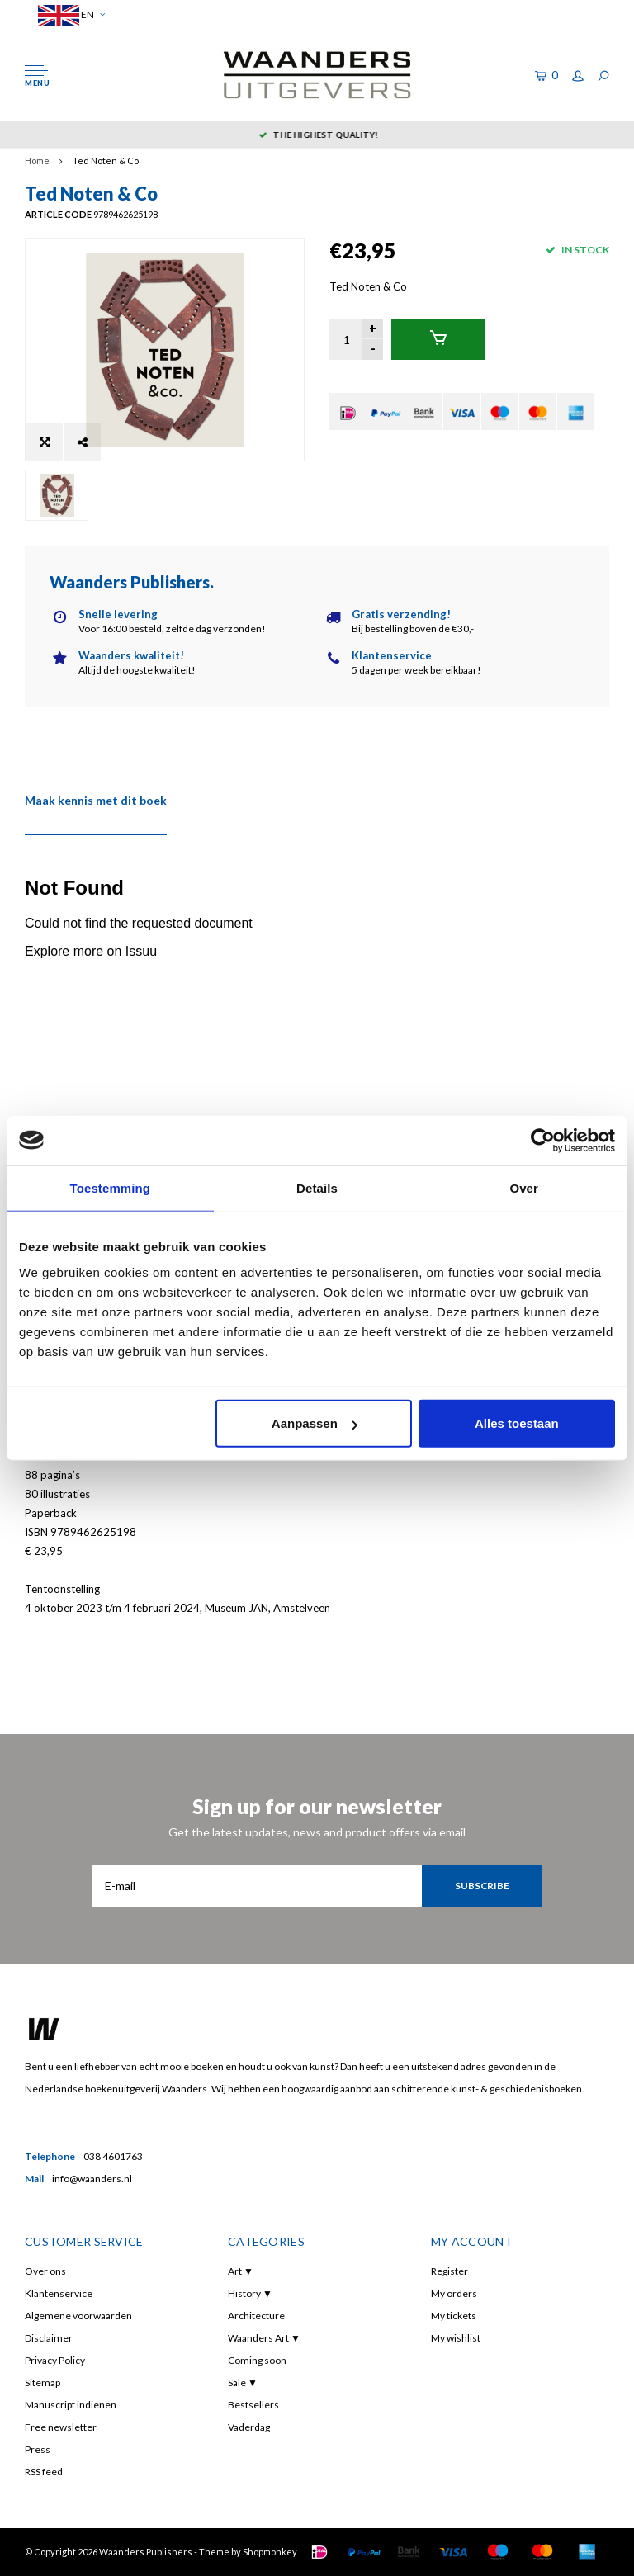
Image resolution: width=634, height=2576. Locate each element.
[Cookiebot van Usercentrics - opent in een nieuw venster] (543, 1139)
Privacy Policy (55, 2360)
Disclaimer (49, 2338)
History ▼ (250, 2293)
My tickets (453, 2315)
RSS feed (44, 2471)
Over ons (45, 2271)
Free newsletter (61, 2427)
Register (449, 2271)
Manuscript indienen (70, 2405)
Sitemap (42, 2382)
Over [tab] (523, 1187)
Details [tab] (317, 1187)
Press (37, 2449)
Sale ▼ (243, 2382)
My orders (454, 2293)
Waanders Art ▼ (264, 2338)
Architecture (256, 2315)
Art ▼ (240, 2271)
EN (71, 15)
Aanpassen (314, 1423)
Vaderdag (249, 2427)
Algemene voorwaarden (78, 2315)
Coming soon (257, 2360)
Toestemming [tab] (110, 1187)
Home (37, 160)
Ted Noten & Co (106, 160)
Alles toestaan (517, 1423)
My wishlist (455, 2338)
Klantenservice (58, 2293)
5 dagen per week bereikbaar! (317, 134)
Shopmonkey (270, 2551)
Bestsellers (253, 2405)
